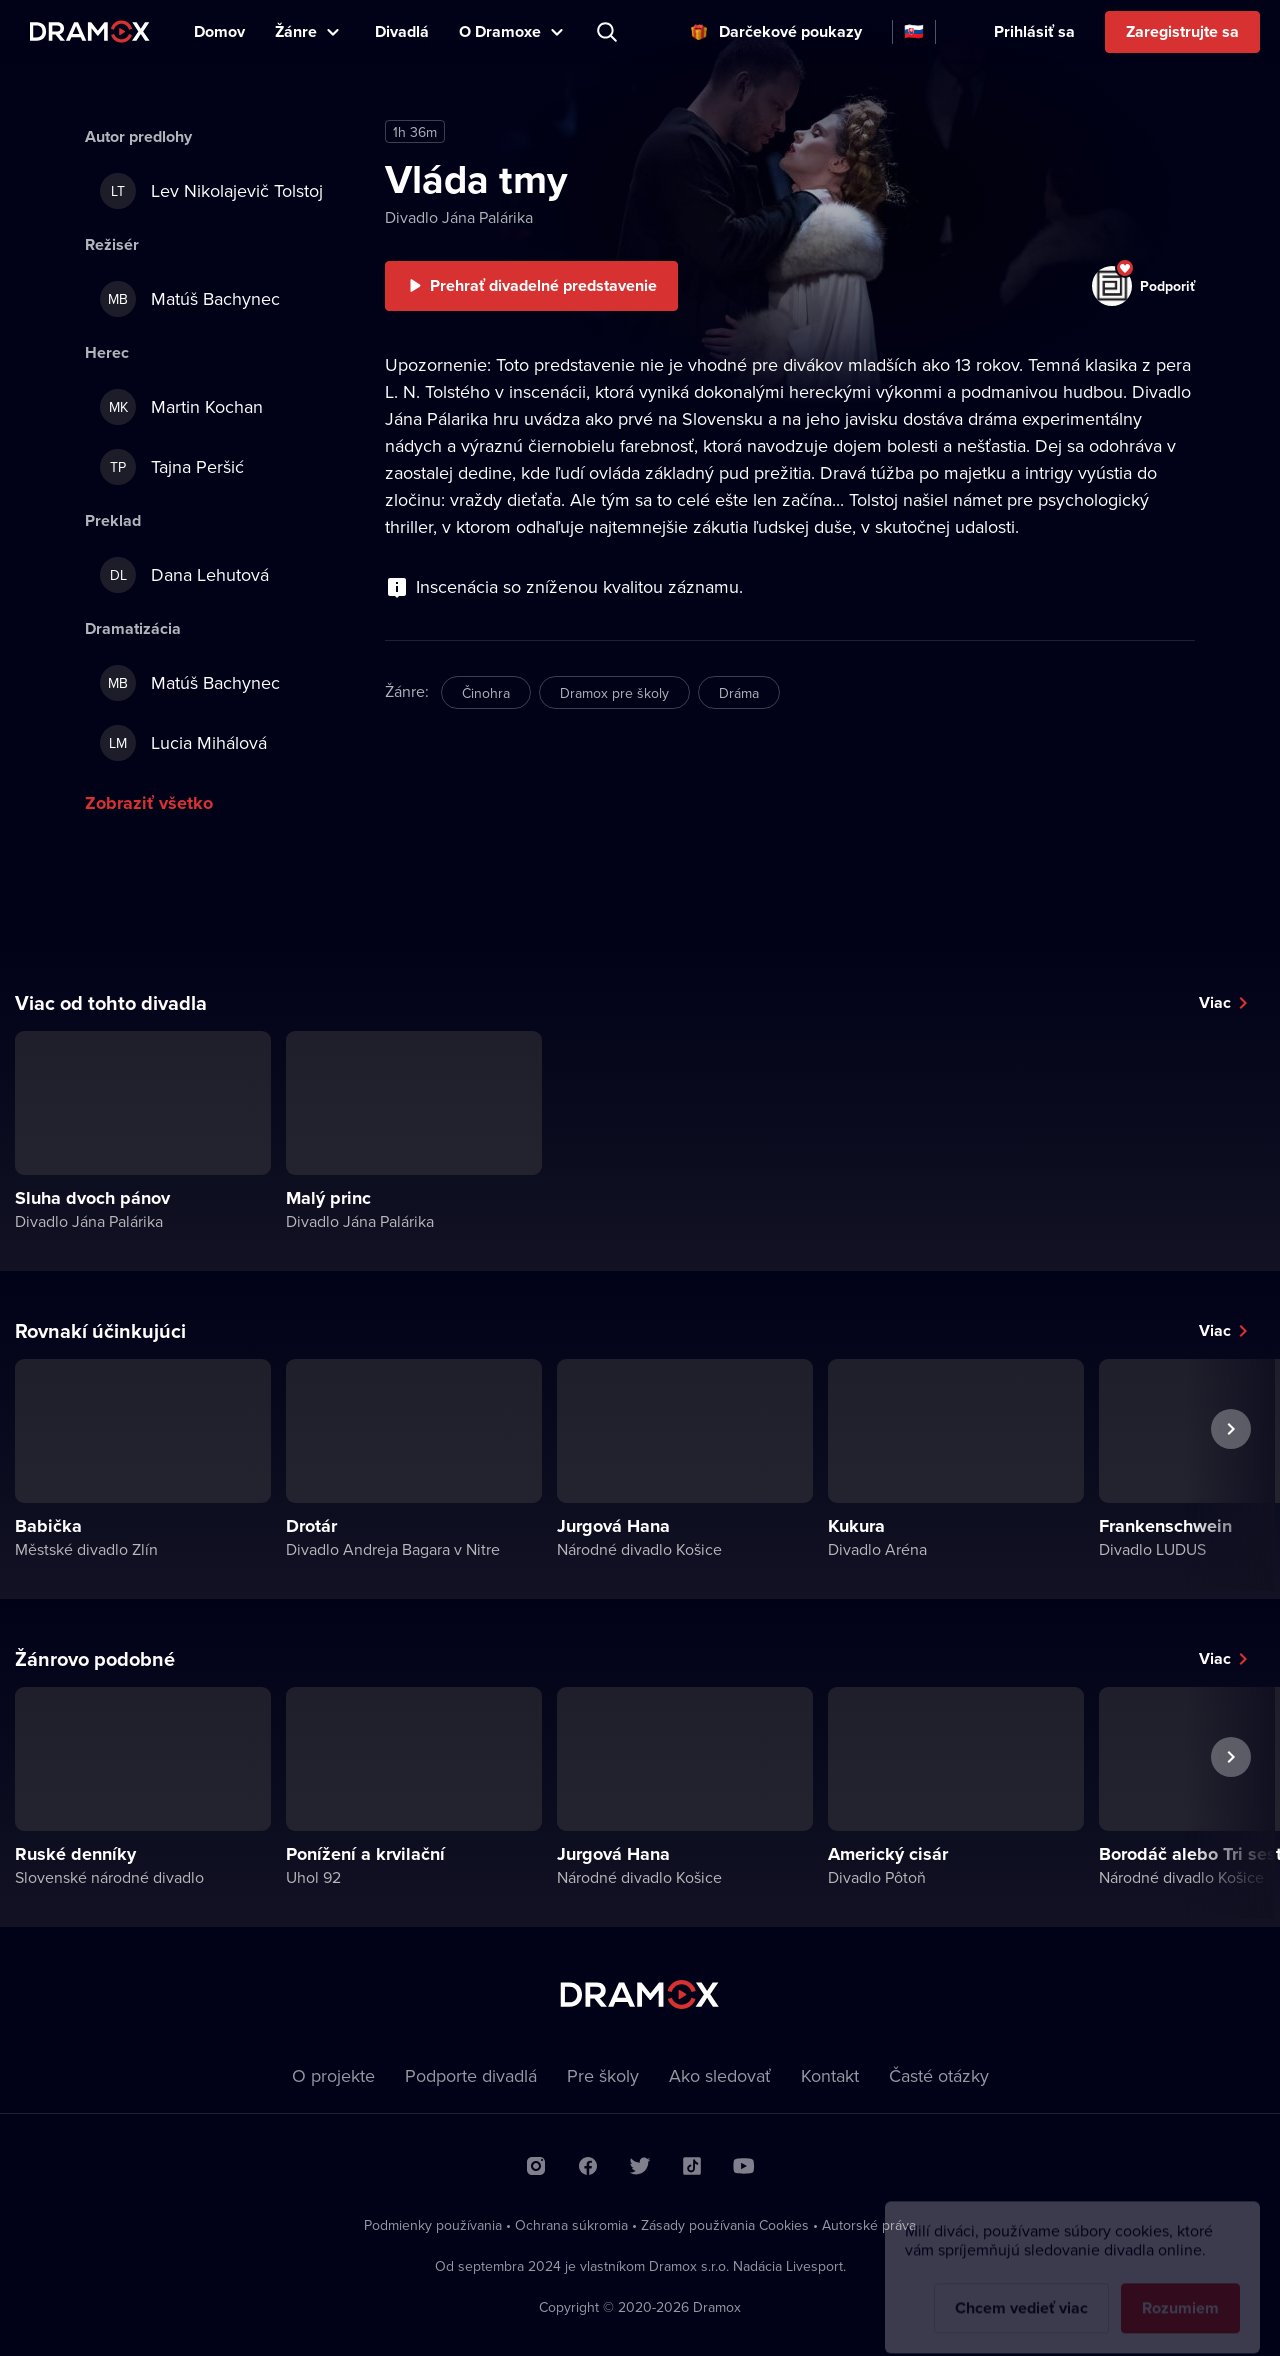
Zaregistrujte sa (1182, 31)
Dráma (739, 693)
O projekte (333, 2075)
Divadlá (402, 31)
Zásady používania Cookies (725, 2225)
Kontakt (830, 2075)
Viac (1215, 1002)
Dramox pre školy (614, 693)
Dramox (90, 31)
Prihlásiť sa (1034, 31)
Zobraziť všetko (149, 803)
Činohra (486, 693)
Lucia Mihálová (183, 743)
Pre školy (603, 2075)
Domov (219, 31)
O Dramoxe (500, 31)
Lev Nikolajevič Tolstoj (211, 191)
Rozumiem (1180, 2292)
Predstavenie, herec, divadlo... (609, 32)
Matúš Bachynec (190, 299)
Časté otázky (939, 2075)
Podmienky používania (433, 2225)
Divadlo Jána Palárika (459, 217)
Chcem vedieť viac (1021, 2292)
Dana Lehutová (184, 575)
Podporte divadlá (471, 2075)
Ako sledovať (720, 2075)
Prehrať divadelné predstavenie (543, 285)
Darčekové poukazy (790, 31)
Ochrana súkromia (571, 2225)
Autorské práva (869, 2225)
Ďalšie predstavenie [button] (1231, 1475)
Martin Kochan (181, 407)
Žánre (296, 31)
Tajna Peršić (172, 467)
